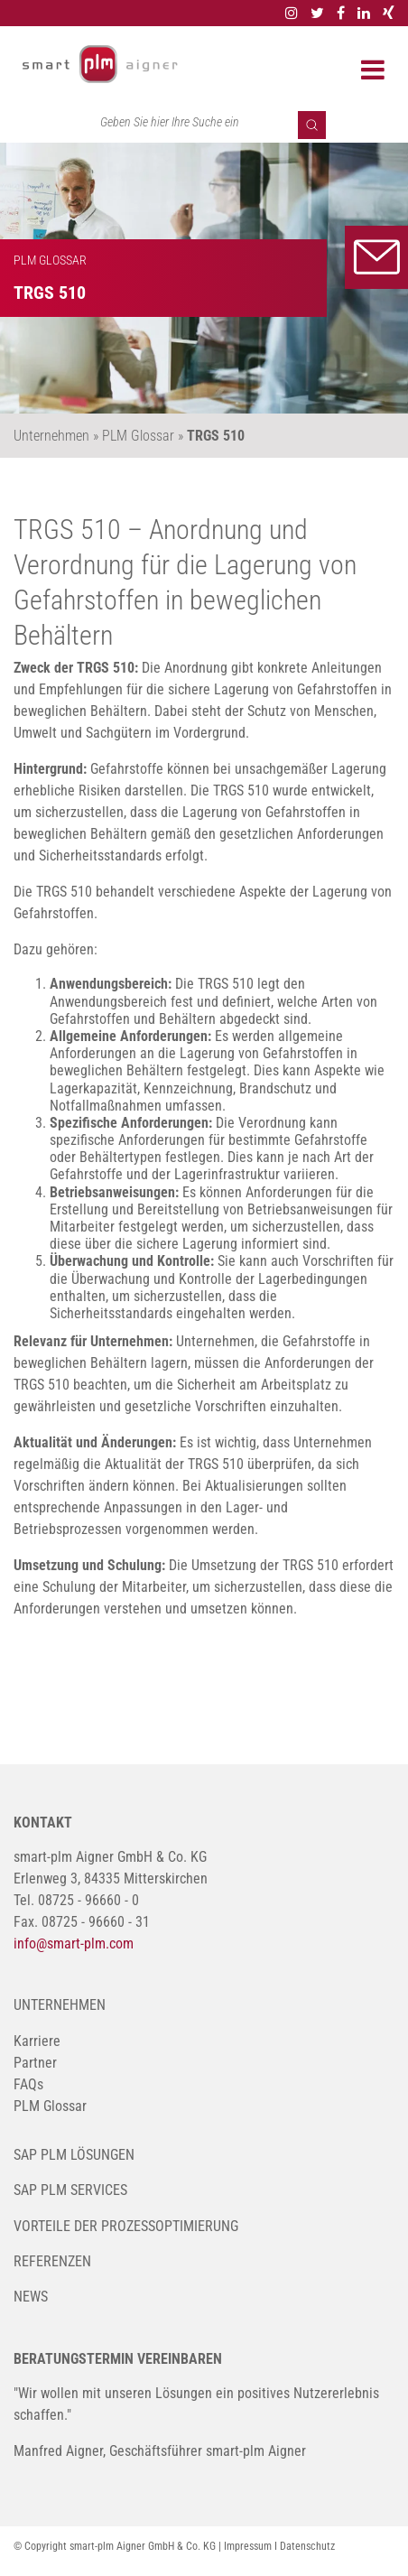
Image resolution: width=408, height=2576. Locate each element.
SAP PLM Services (70, 2190)
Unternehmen (60, 2004)
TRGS (44, 529)
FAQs (28, 2084)
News (31, 2296)
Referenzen (52, 2261)
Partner (35, 2062)
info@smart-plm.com (74, 1943)
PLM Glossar (50, 2106)
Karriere (37, 2041)
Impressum (248, 2546)
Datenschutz (307, 2546)
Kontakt (376, 257)
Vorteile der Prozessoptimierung (126, 2226)
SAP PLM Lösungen (74, 2154)
